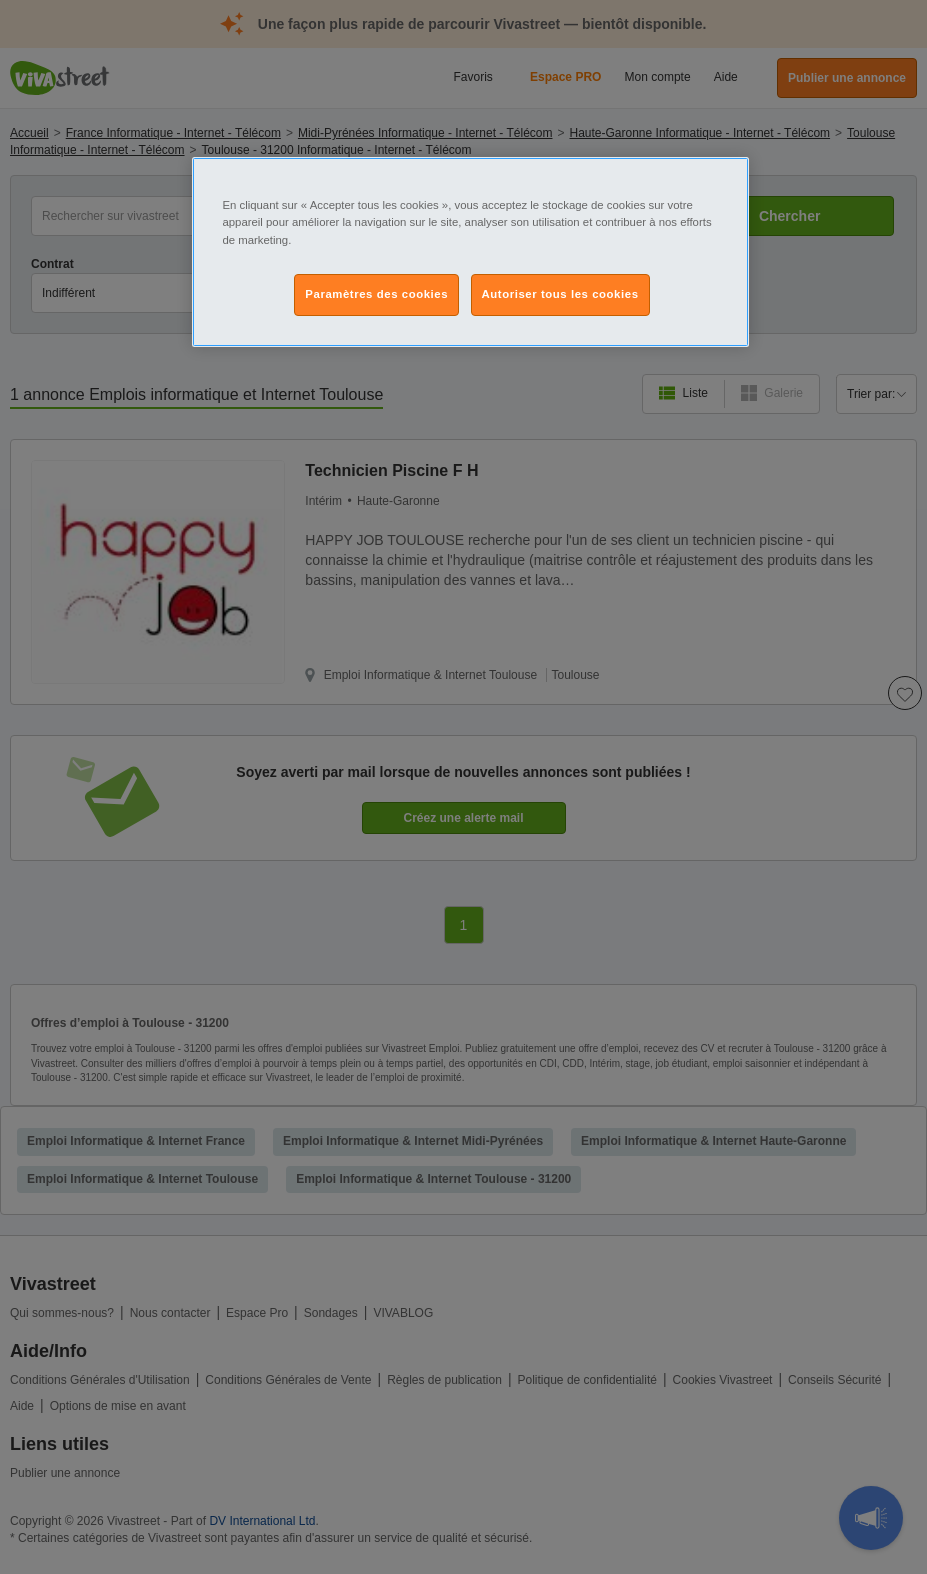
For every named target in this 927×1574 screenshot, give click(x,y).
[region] (470, 251)
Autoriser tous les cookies (560, 294)
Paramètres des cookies (376, 294)
